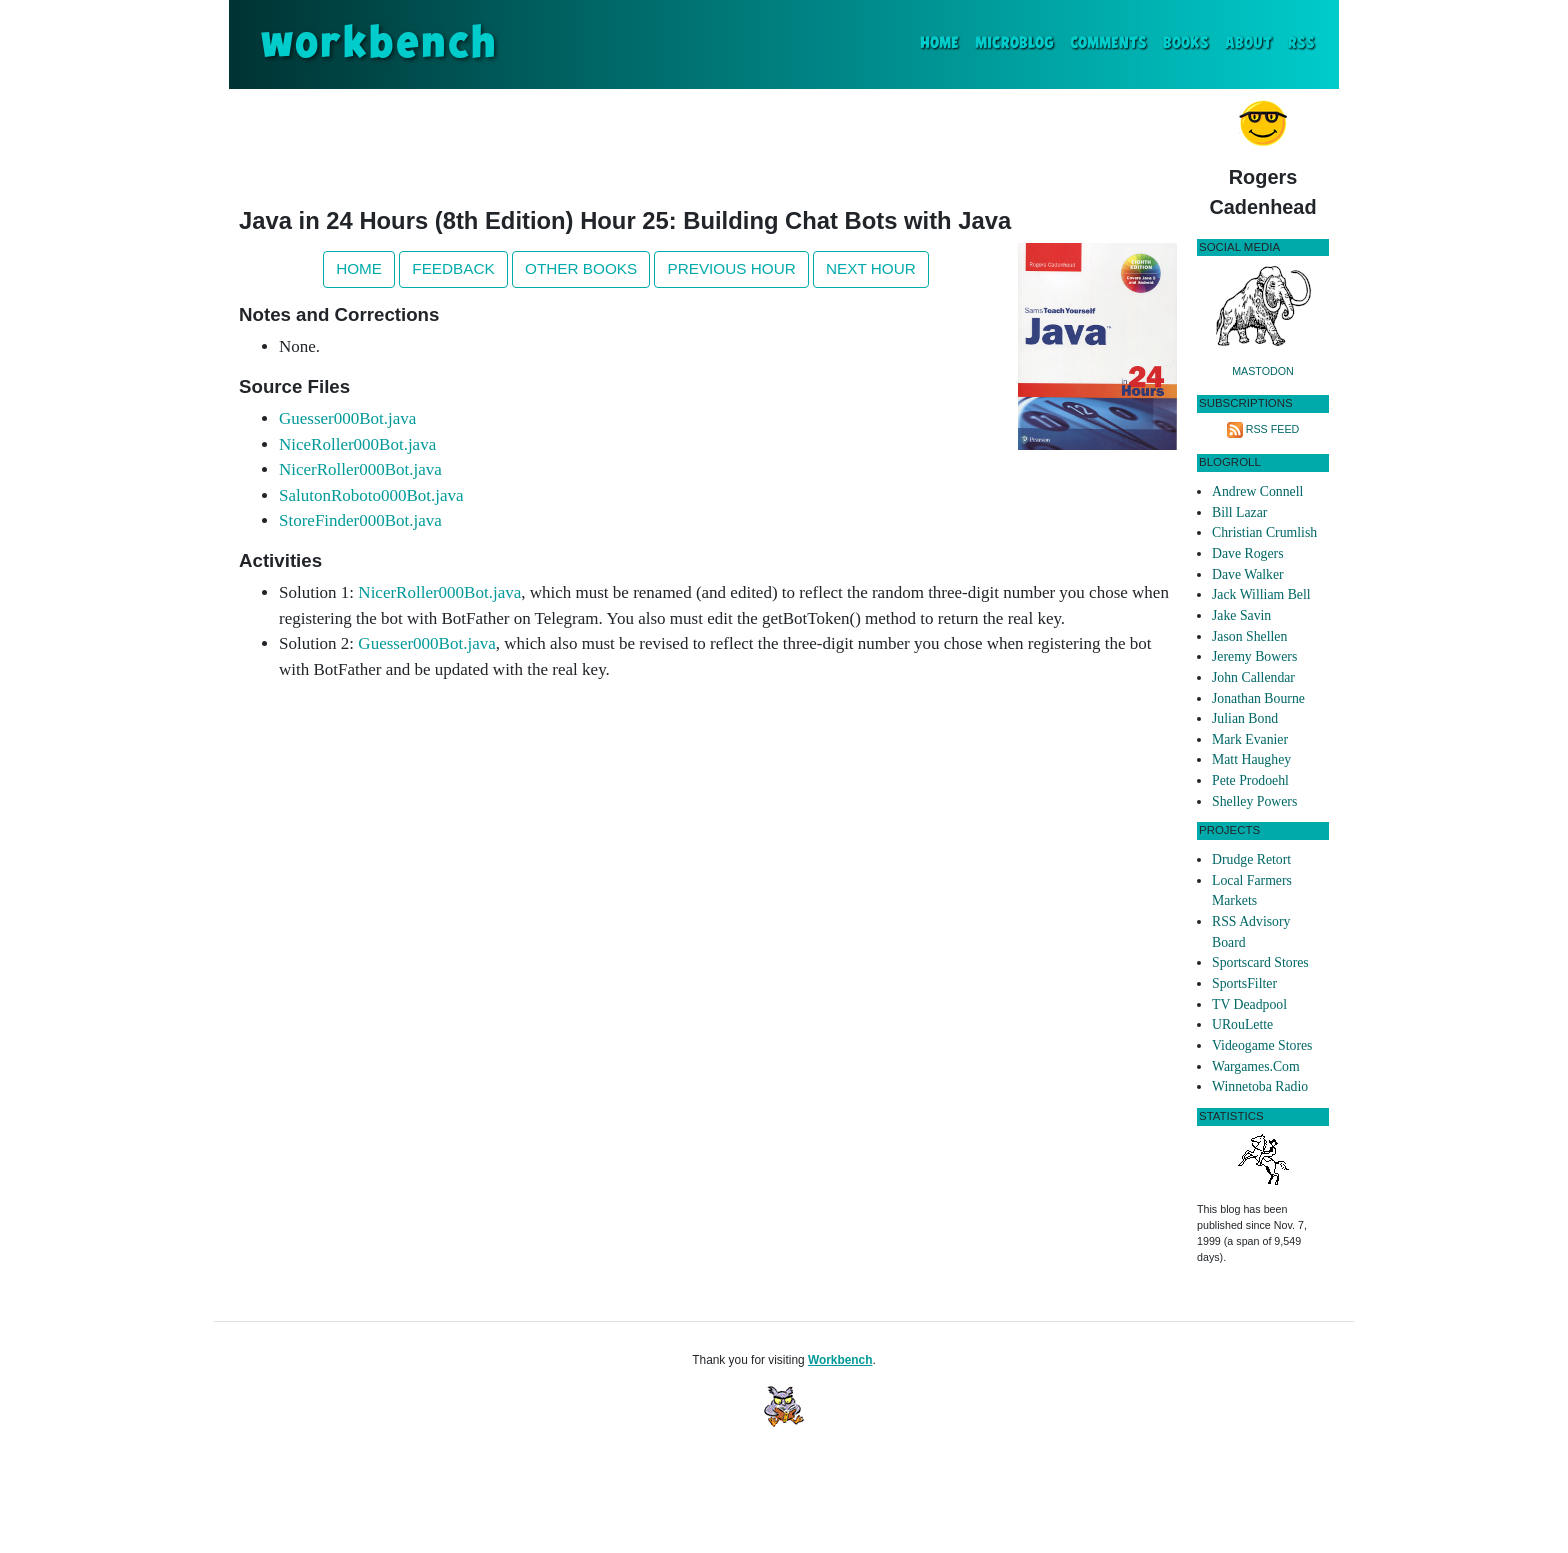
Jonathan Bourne (1258, 698)
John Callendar (1253, 677)
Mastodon (1263, 371)
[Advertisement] (708, 144)
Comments (1108, 43)
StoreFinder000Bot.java (360, 520)
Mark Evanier (1250, 739)
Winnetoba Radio (1260, 1086)
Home (943, 41)
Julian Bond (1245, 718)
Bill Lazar (1239, 512)
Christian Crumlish (1264, 532)
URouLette (1242, 1024)
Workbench (840, 1360)
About (1248, 43)
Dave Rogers (1247, 553)
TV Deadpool (1249, 1004)
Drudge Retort (1251, 859)
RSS (1301, 43)
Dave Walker (1248, 574)
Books (1186, 43)
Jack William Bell (1261, 594)
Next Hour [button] (871, 268)
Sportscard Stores (1260, 962)
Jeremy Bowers (1254, 656)
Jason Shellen (1249, 636)
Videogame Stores (1262, 1045)
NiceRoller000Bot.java (357, 444)
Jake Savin (1241, 615)
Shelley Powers (1254, 801)
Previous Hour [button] (731, 268)
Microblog (1014, 43)
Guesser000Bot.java (347, 418)
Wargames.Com (1256, 1066)
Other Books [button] (581, 268)
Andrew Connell (1257, 491)
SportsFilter (1244, 983)
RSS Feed (1273, 429)
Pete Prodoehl (1250, 780)
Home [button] (359, 268)
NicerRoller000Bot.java (360, 469)
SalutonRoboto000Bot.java (371, 495)
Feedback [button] (453, 268)
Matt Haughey (1251, 759)
